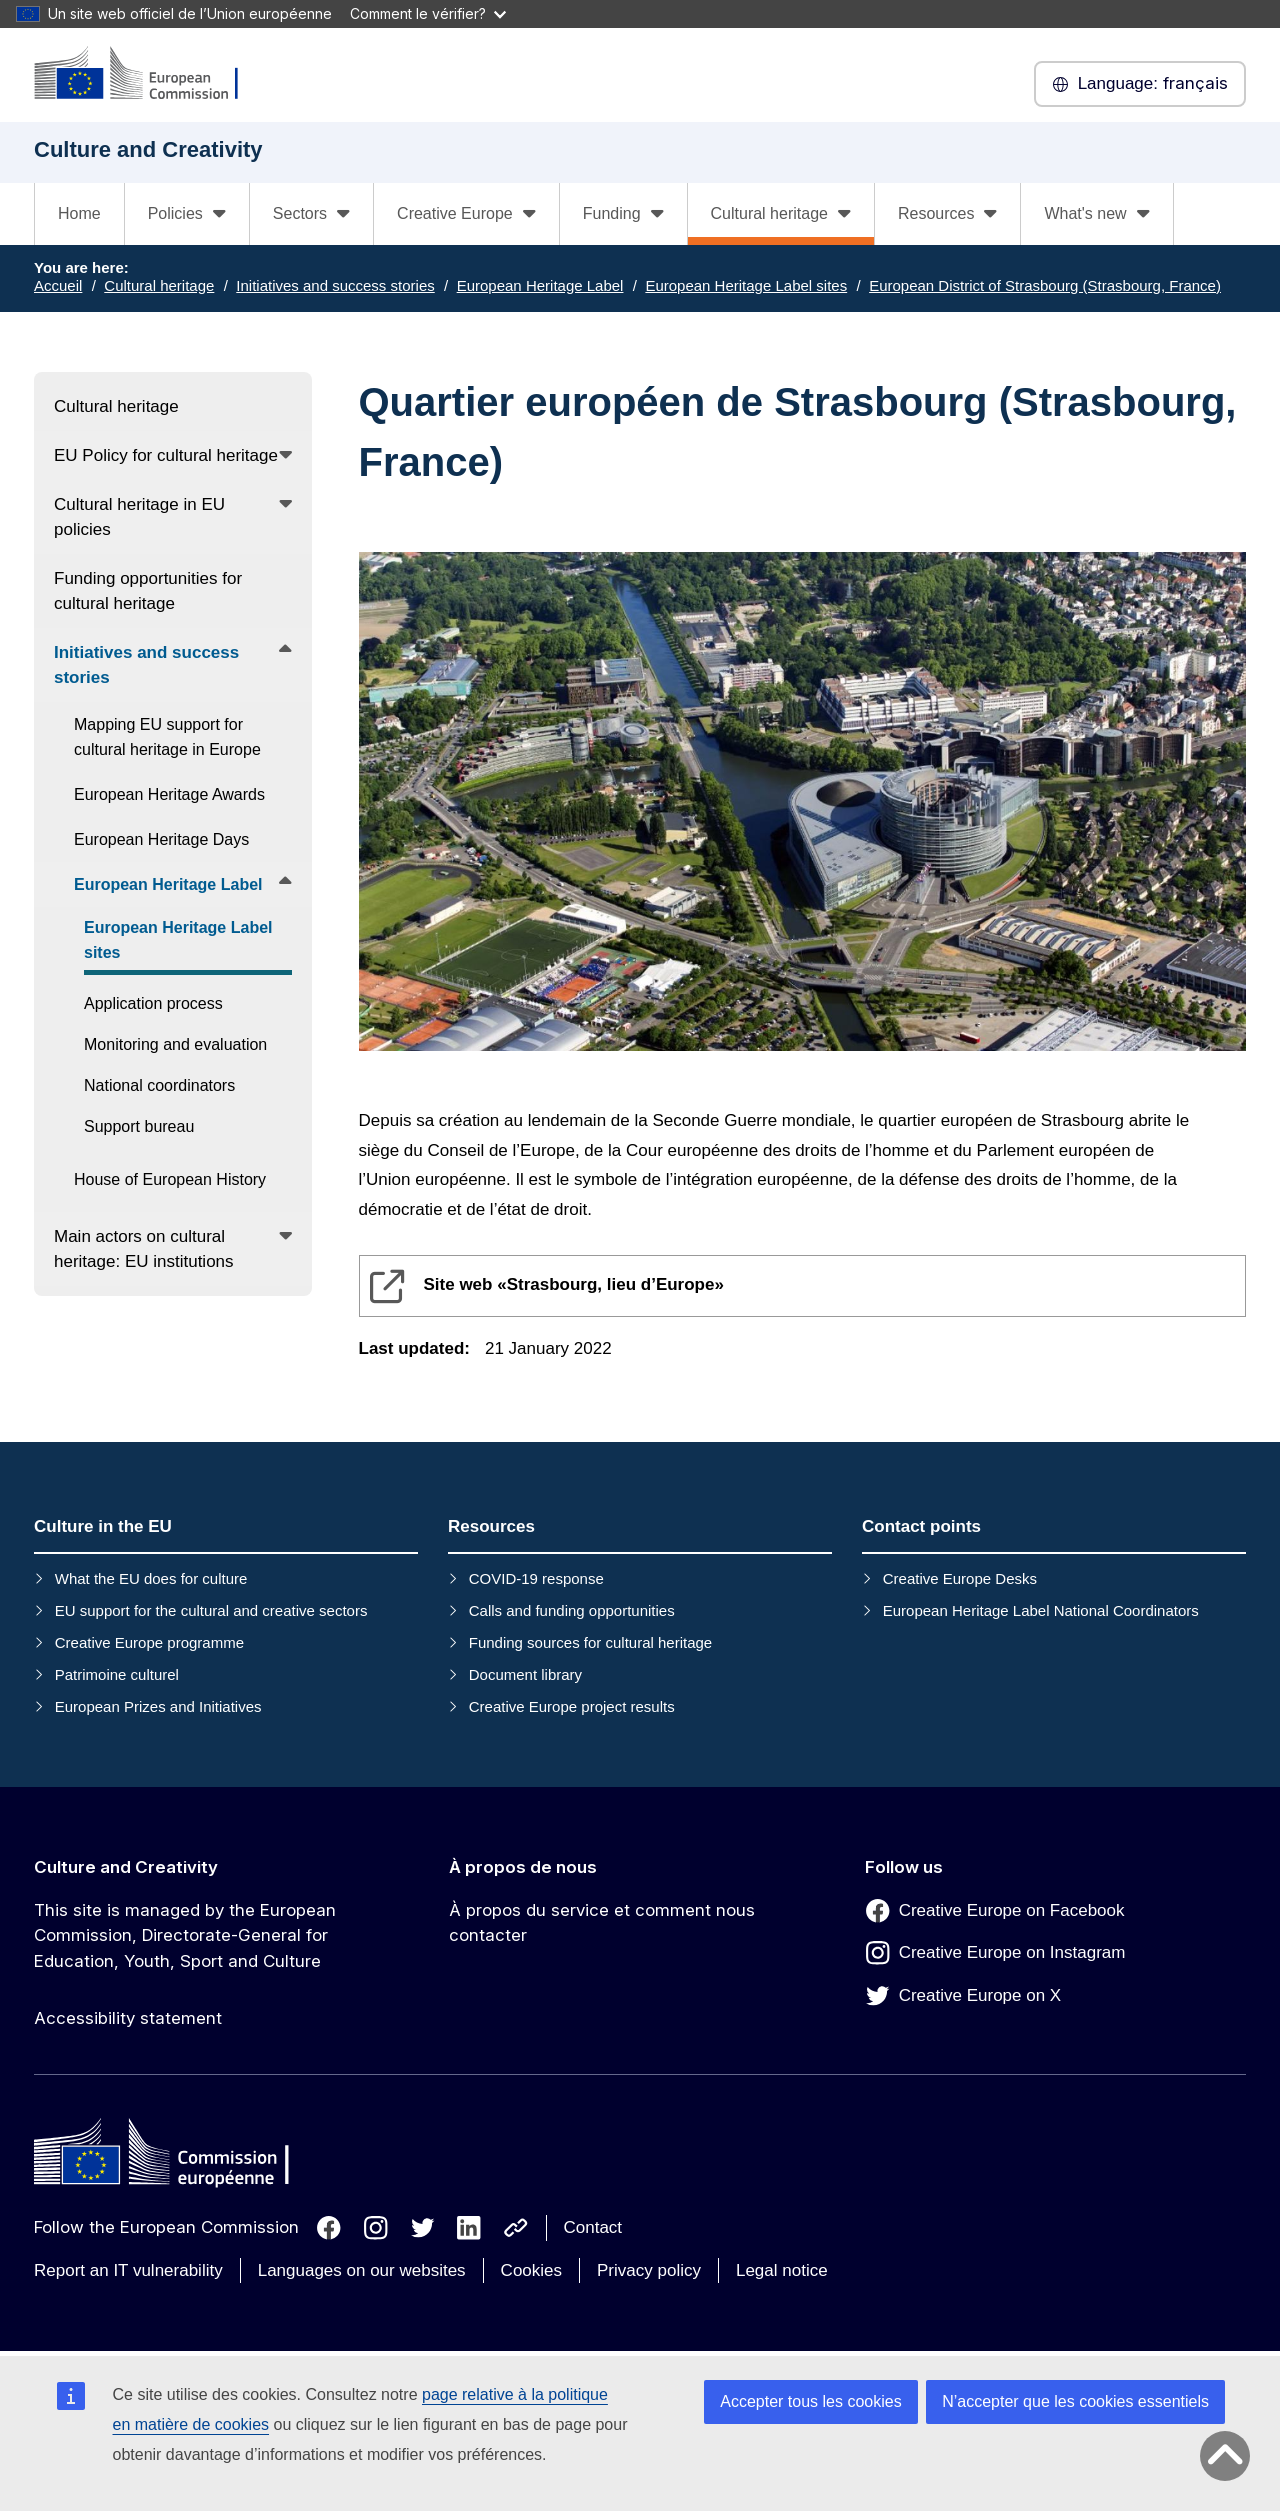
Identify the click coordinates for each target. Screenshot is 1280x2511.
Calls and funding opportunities (572, 1610)
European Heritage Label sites (746, 285)
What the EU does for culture (151, 1578)
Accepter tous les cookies (810, 2401)
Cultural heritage (159, 285)
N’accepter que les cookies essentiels (1075, 2401)
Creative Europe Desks (960, 1578)
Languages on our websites (362, 2270)
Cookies (531, 2270)
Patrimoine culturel (117, 1674)
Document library (525, 1674)
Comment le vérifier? (428, 13)
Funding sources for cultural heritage (590, 1642)
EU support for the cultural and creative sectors (211, 1610)
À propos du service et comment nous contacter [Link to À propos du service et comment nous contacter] (602, 1923)
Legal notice (782, 2270)
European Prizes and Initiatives (158, 1706)
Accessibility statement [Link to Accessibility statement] (128, 2018)
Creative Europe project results (572, 1706)
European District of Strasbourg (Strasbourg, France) (1045, 285)
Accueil (58, 285)
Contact (593, 2227)
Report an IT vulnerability (128, 2270)
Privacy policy (649, 2270)
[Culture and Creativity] (149, 74)
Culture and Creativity (126, 1867)
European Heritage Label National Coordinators (1041, 1610)
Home (79, 213)
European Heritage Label (540, 285)
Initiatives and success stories (335, 285)
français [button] (1140, 84)
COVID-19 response (536, 1578)
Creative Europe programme (149, 1642)
